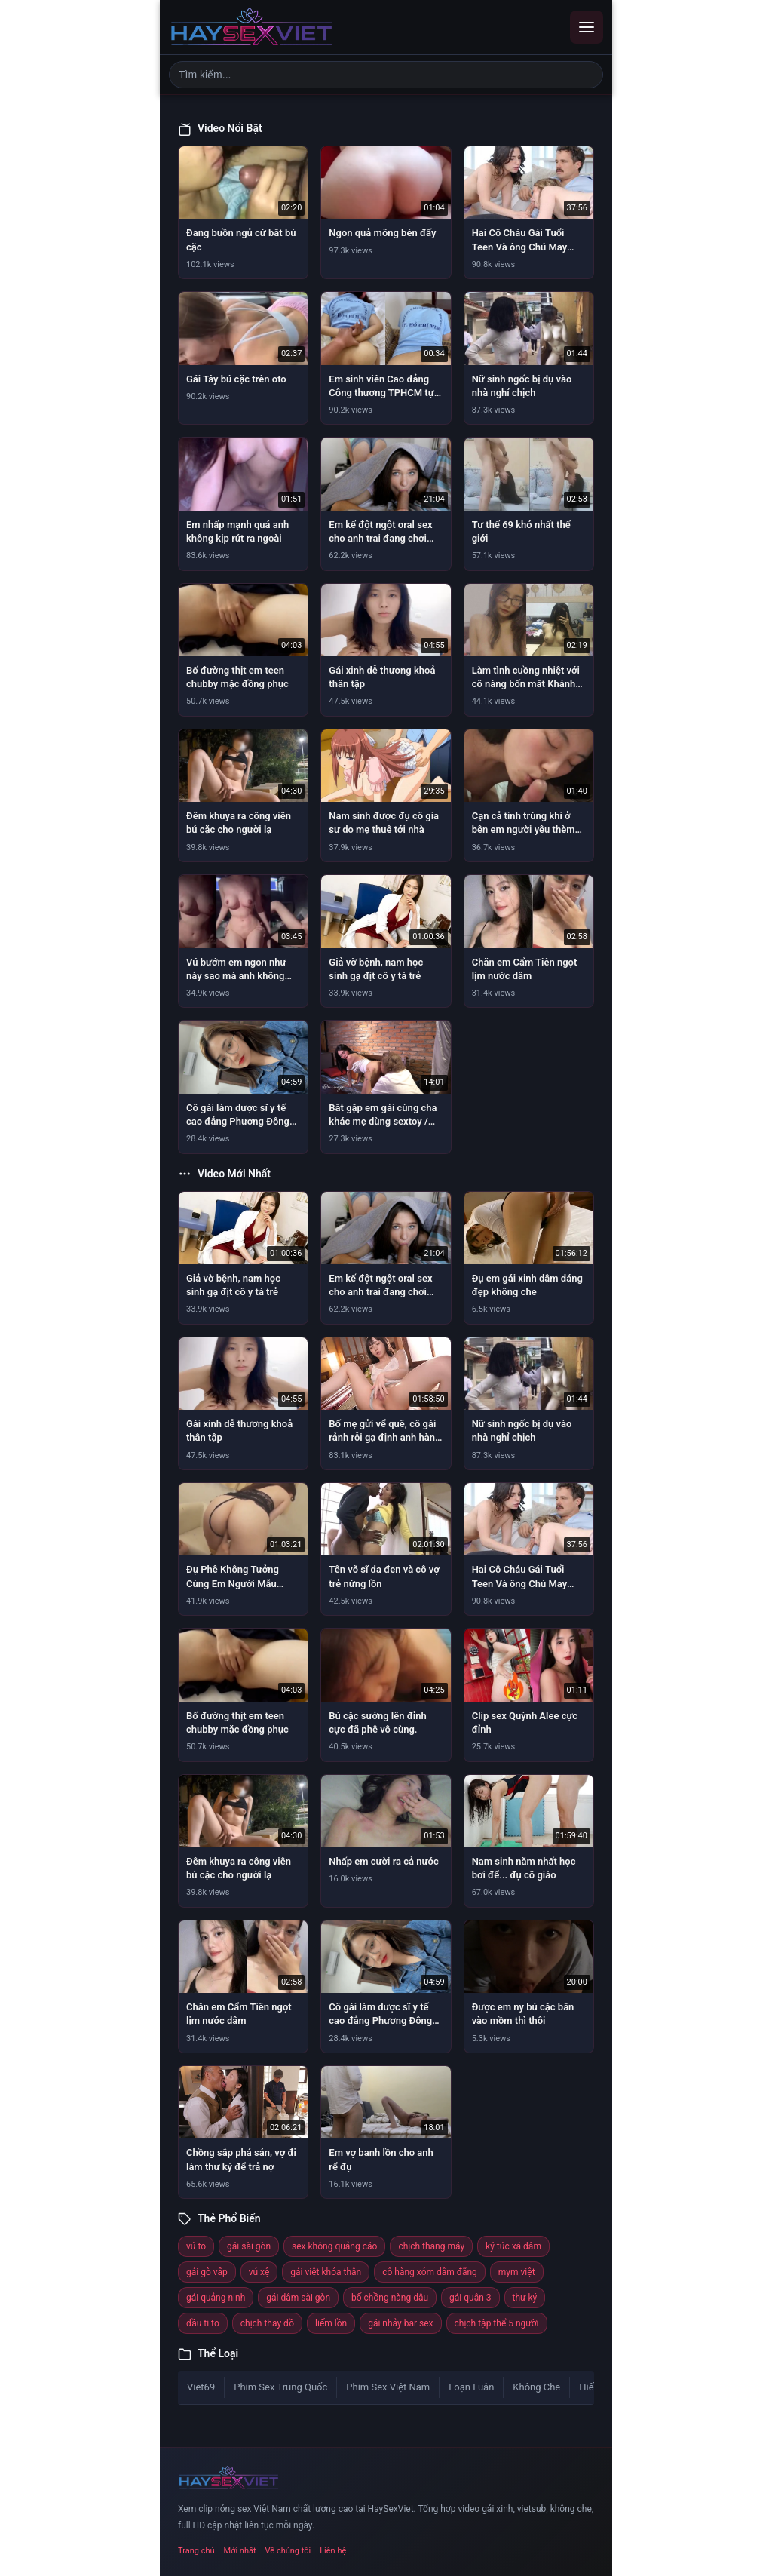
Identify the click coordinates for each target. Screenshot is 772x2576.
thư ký (525, 2297)
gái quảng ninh (215, 2297)
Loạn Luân (471, 2387)
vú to (196, 2246)
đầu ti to (202, 2323)
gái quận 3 (470, 2297)
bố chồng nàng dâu (389, 2297)
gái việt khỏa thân (325, 2272)
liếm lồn (331, 2323)
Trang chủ (196, 2551)
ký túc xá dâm (513, 2246)
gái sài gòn (249, 2246)
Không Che (536, 2387)
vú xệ (259, 2272)
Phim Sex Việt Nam (388, 2387)
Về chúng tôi (288, 2551)
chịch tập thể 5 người (497, 2323)
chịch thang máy (431, 2246)
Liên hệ (333, 2551)
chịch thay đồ (267, 2323)
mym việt (516, 2272)
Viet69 (201, 2387)
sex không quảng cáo (334, 2246)
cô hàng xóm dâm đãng (429, 2272)
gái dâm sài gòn (298, 2297)
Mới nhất (240, 2551)
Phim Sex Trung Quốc (280, 2387)
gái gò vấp (207, 2272)
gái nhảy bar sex (400, 2323)
